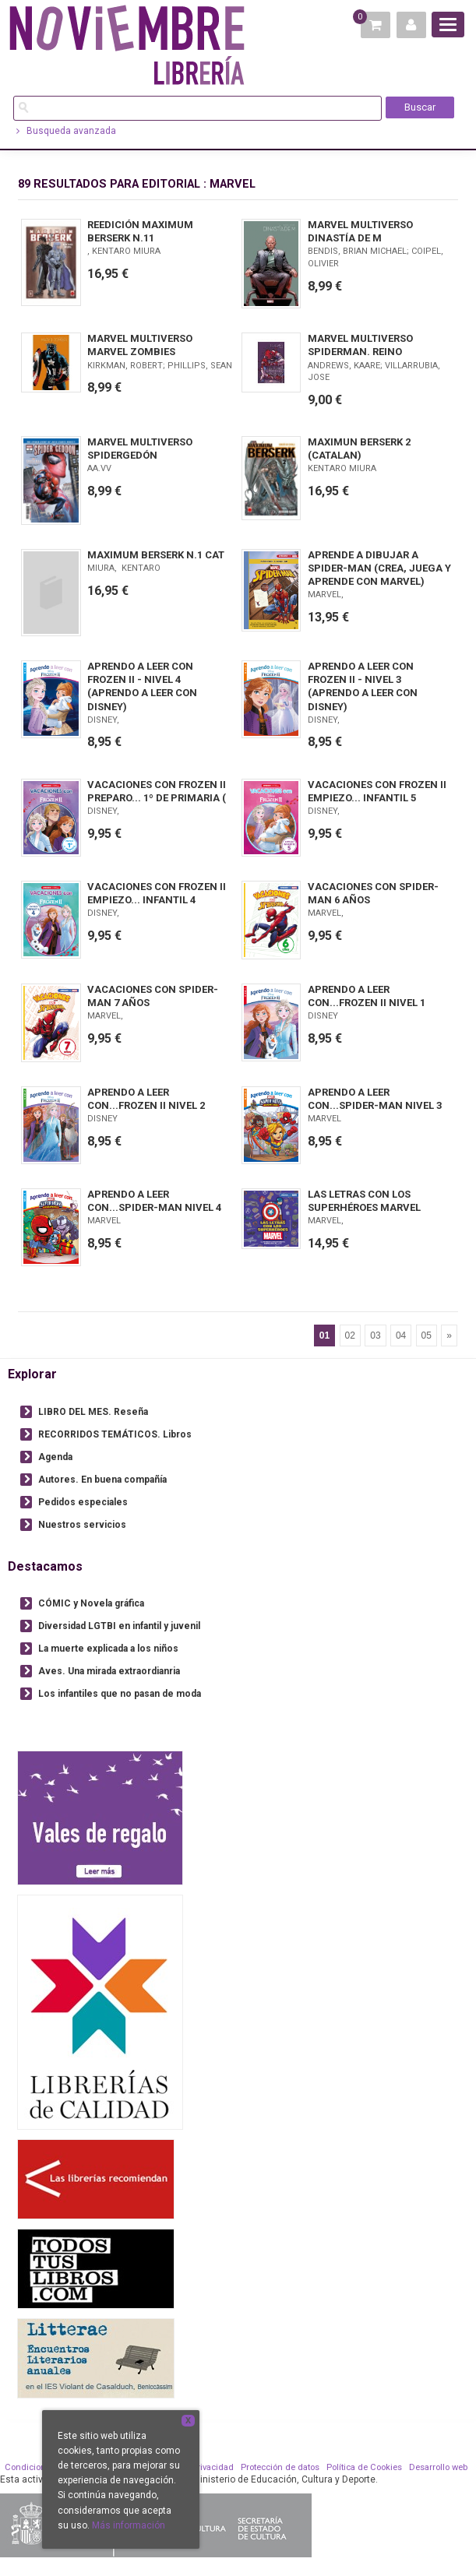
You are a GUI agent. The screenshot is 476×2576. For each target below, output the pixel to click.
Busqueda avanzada (66, 130)
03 (375, 1335)
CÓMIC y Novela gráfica (91, 1603)
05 (426, 1335)
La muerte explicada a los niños (108, 1648)
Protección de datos (280, 2467)
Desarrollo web (438, 2467)
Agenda (55, 1457)
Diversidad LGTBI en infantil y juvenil (119, 1626)
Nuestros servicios (82, 1524)
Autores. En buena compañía (102, 1479)
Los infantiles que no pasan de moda (119, 1693)
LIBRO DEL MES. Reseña (93, 1411)
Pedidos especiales (83, 1502)
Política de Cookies (364, 2467)
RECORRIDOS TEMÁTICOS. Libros (115, 1434)
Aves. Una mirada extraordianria (109, 1671)
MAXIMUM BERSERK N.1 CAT (155, 555)
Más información (128, 2525)
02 (350, 1335)
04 (401, 1335)
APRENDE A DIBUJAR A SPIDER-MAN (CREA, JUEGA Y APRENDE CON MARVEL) (379, 568)
